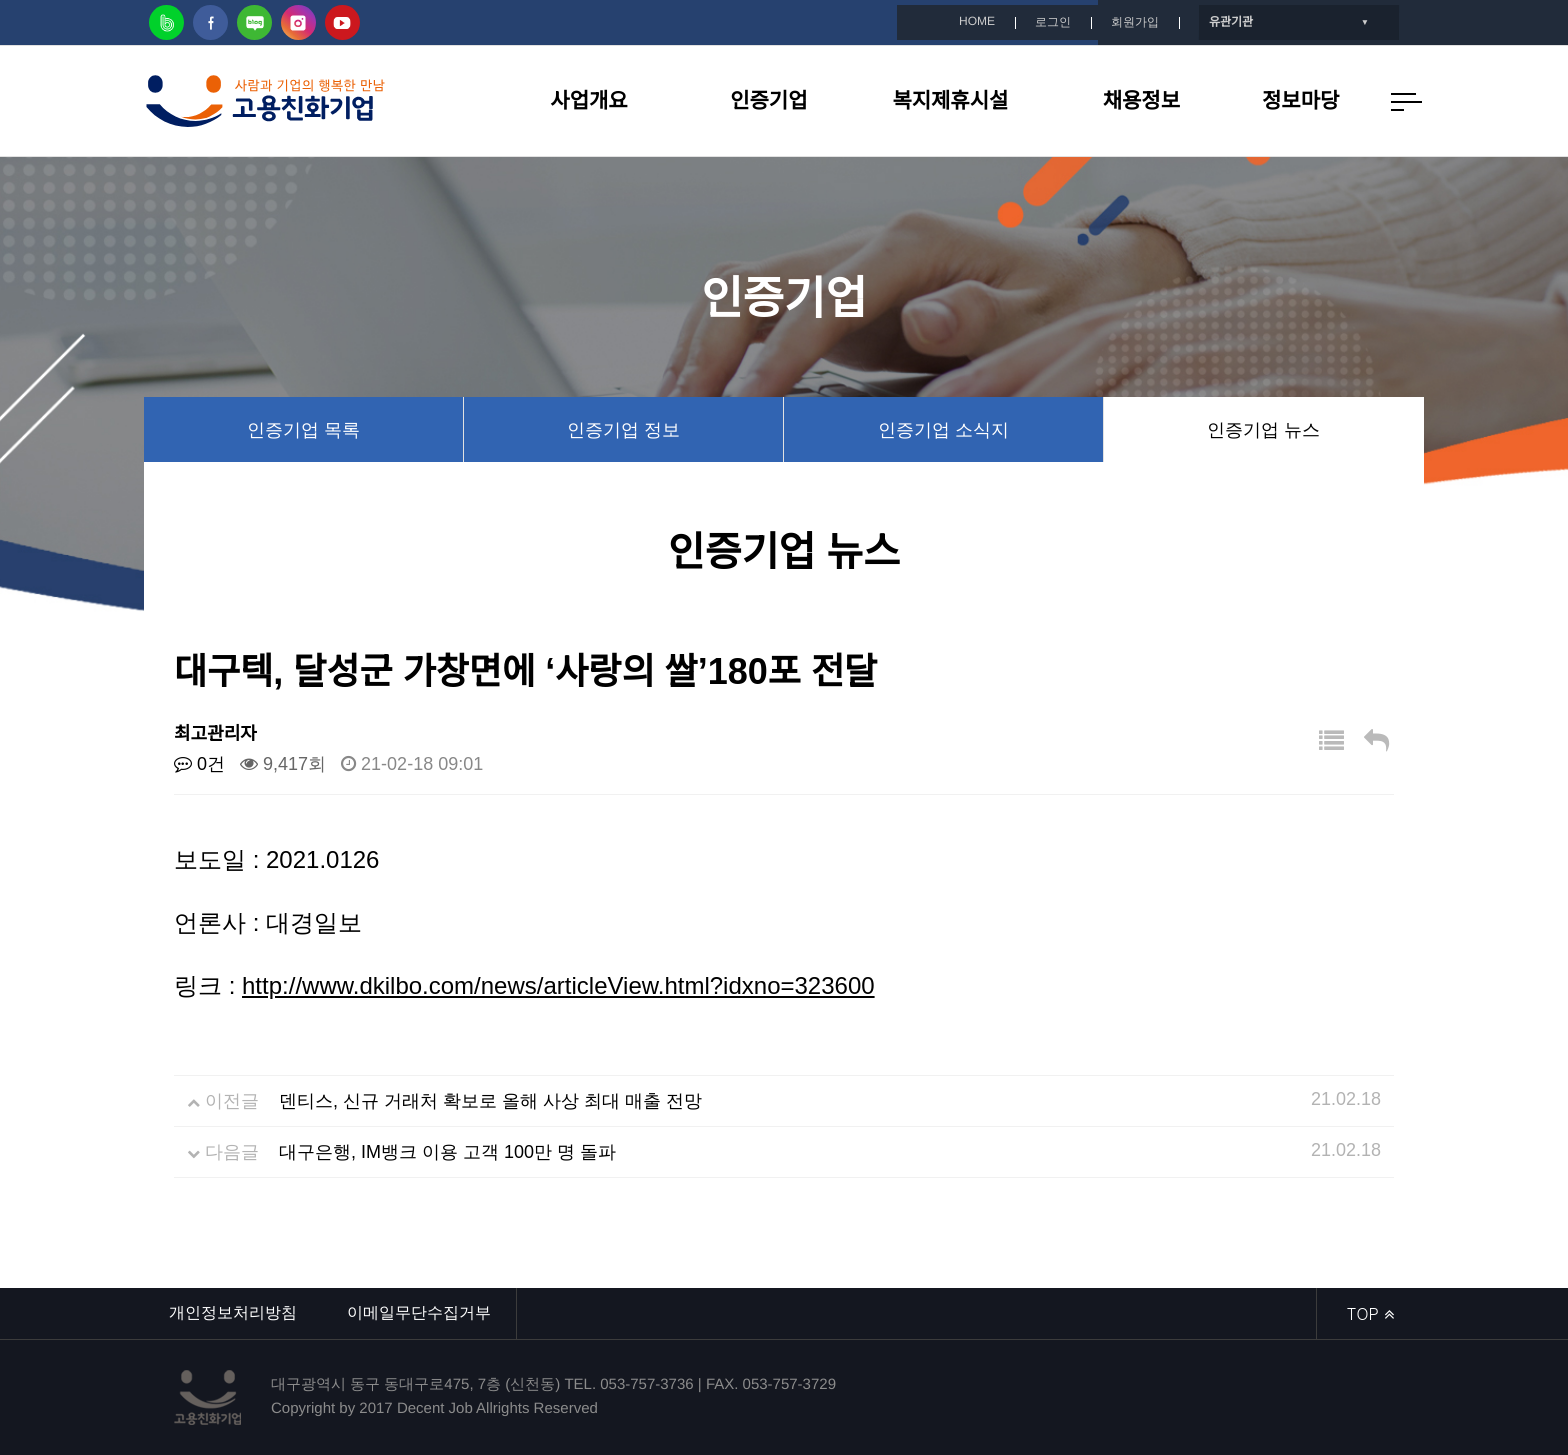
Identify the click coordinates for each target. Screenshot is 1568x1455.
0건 (199, 764)
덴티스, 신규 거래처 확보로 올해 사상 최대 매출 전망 (490, 1101)
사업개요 (588, 100)
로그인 (1053, 22)
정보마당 (1300, 100)
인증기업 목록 (303, 430)
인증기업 (768, 100)
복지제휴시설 (951, 100)
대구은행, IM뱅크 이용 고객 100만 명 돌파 (447, 1152)
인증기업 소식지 (943, 430)
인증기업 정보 (623, 430)
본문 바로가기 (0, 0)
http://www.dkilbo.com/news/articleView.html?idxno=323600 (558, 985)
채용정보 (1141, 100)
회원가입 (1135, 22)
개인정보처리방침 (233, 1312)
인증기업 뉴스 (1263, 430)
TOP (1370, 1313)
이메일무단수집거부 (419, 1312)
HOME (977, 21)
